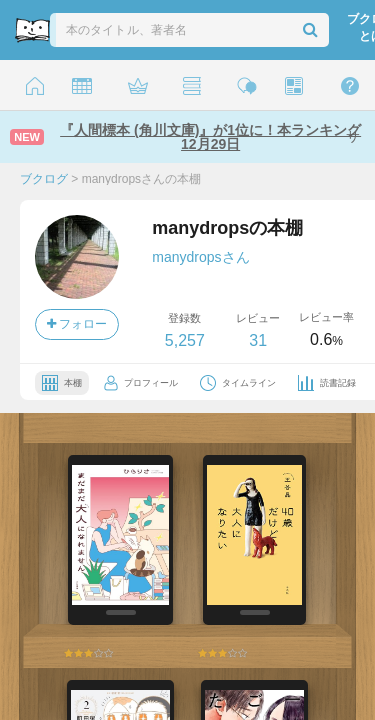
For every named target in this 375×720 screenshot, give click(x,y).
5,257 (185, 340)
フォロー (77, 324)
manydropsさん (200, 257)
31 (258, 340)
